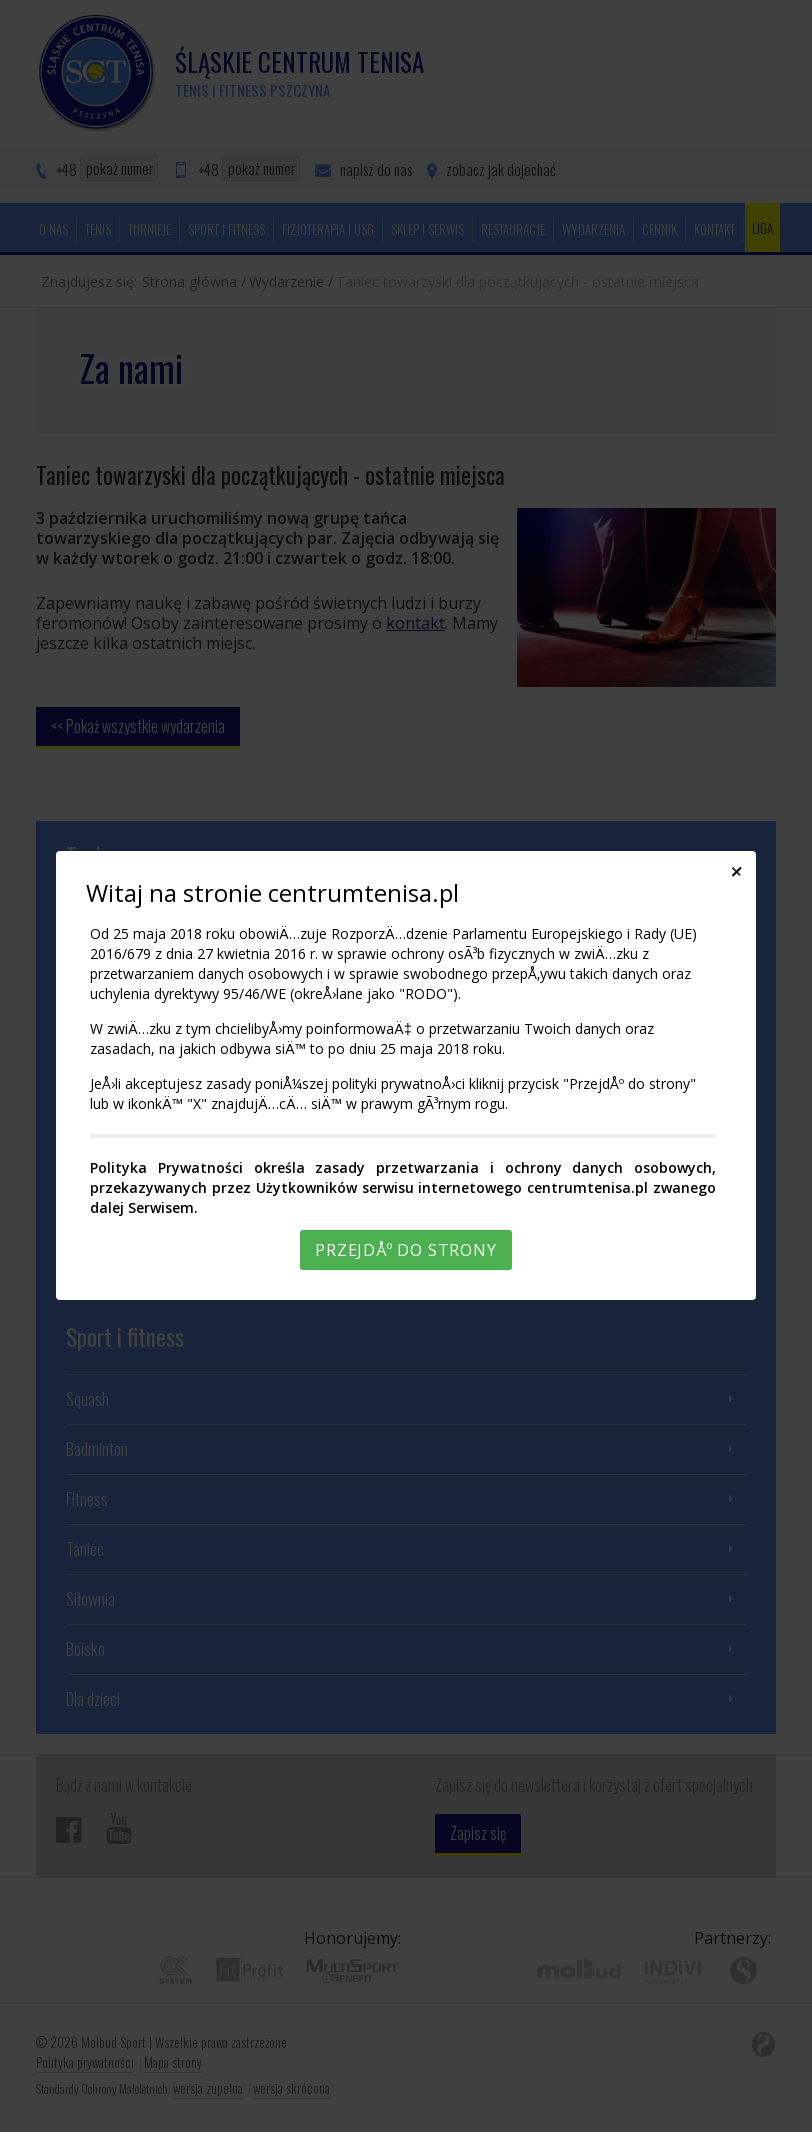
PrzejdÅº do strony (405, 1250)
